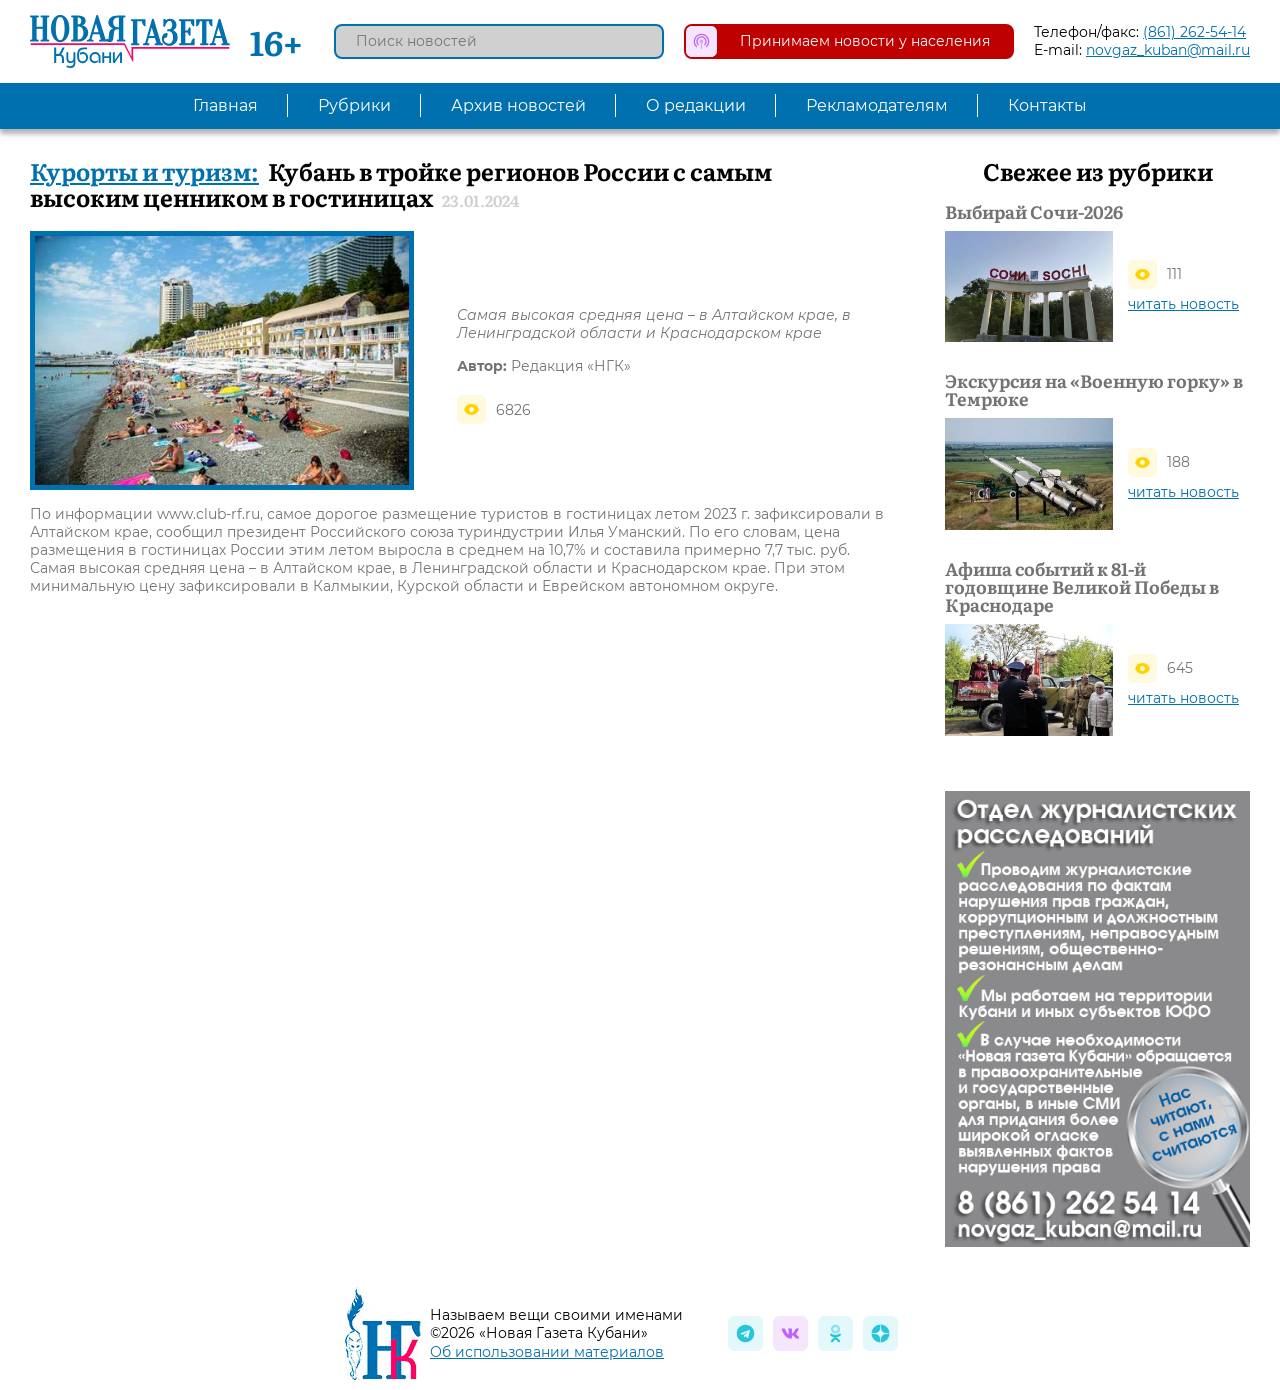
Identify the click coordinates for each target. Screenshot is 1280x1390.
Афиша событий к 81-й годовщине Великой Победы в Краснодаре (1082, 587)
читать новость (1183, 304)
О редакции (696, 105)
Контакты (1047, 105)
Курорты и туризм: (144, 170)
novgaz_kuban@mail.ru (1168, 50)
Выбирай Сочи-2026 (1034, 212)
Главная (225, 105)
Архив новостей (518, 105)
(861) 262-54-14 (1194, 32)
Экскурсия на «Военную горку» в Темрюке (1094, 390)
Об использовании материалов (547, 1352)
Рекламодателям (877, 105)
